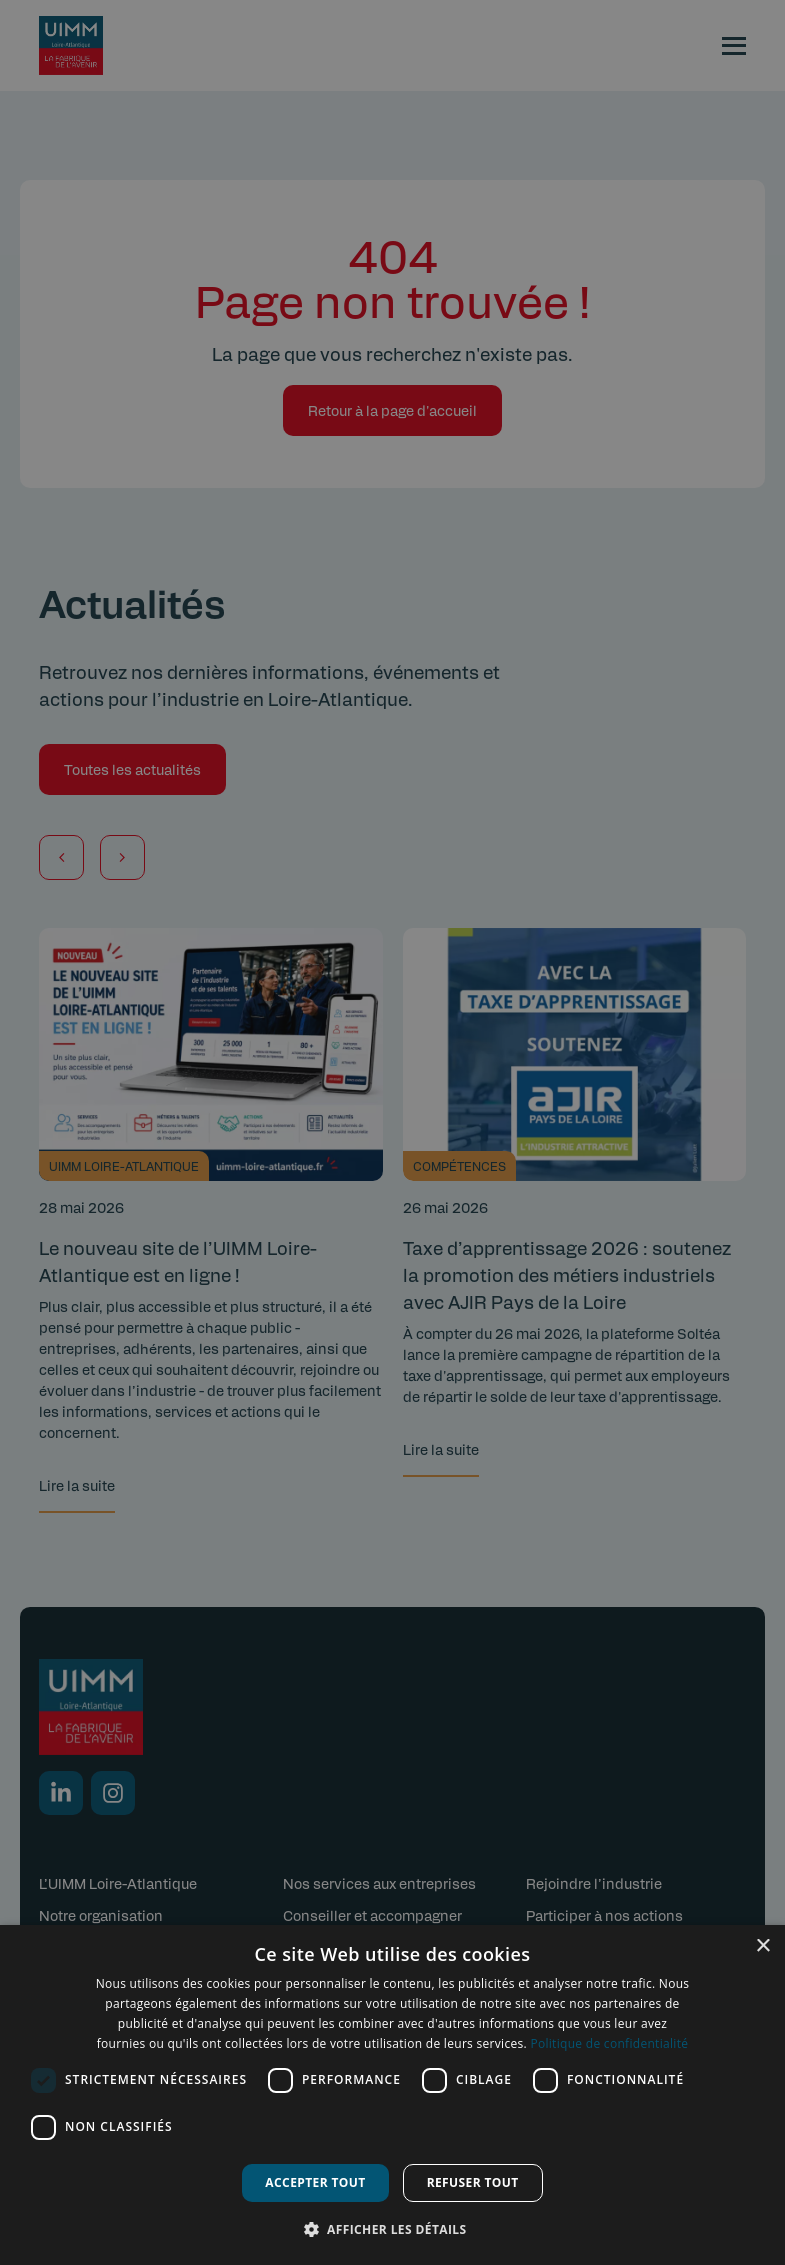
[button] (393, 2229)
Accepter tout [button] (315, 2182)
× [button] (762, 1946)
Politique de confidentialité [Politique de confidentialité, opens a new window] (609, 2043)
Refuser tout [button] (473, 2182)
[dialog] (392, 2095)
